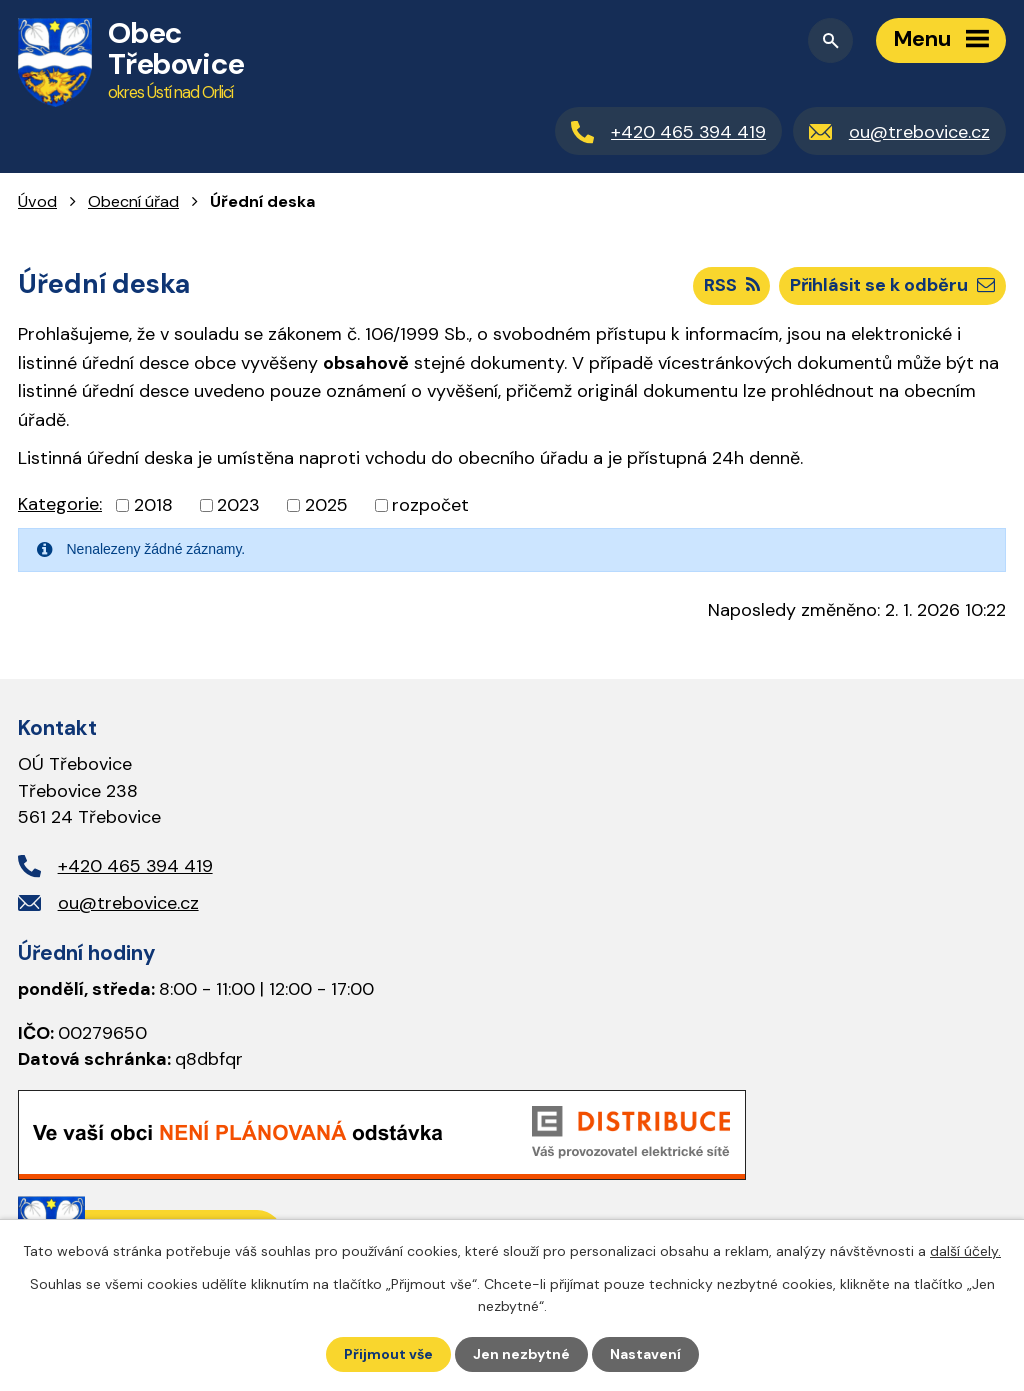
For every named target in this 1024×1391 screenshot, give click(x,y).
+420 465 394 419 (135, 866)
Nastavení (645, 1354)
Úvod (37, 201)
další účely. (965, 1251)
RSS (732, 285)
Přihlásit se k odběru (892, 285)
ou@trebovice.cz (128, 903)
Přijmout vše (388, 1354)
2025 (326, 505)
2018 (153, 505)
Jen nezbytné (521, 1354)
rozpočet (430, 505)
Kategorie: (60, 504)
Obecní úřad (133, 201)
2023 (238, 505)
